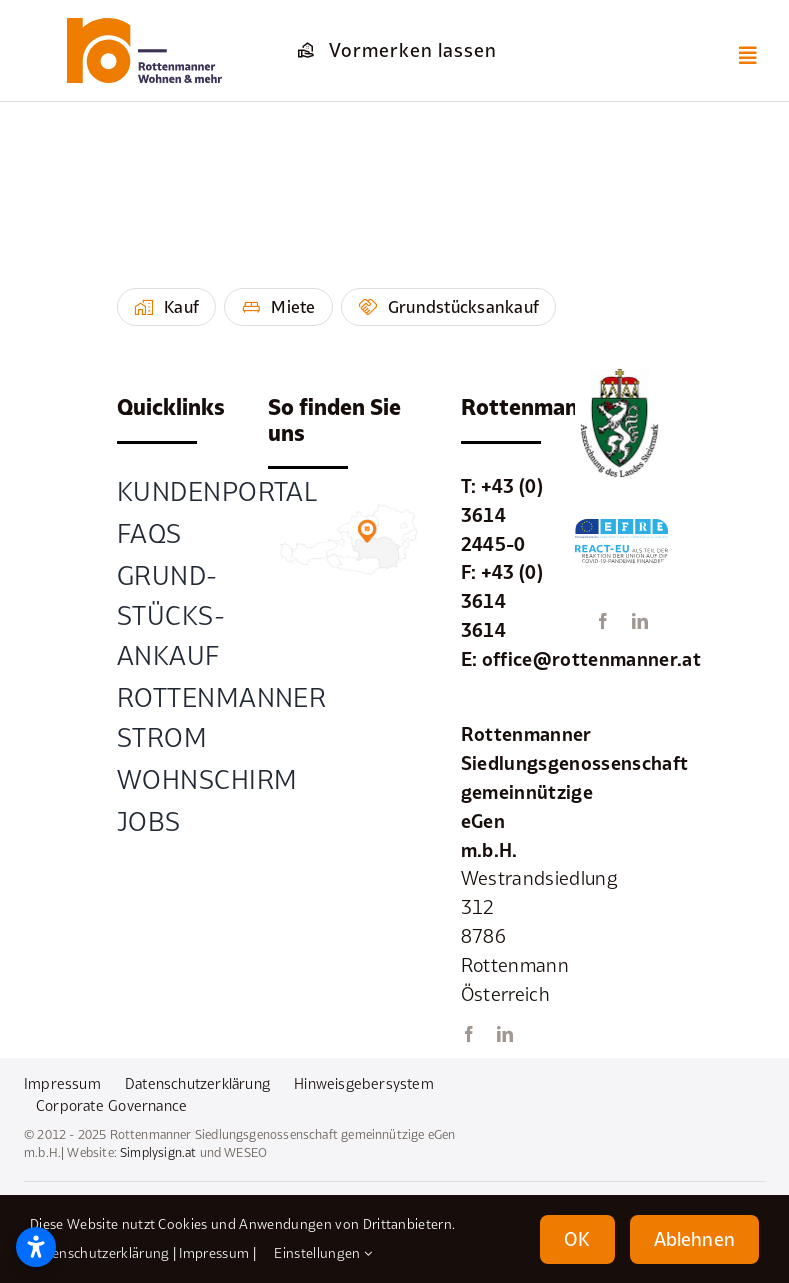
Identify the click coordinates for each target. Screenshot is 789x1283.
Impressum (214, 1253)
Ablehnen (694, 1239)
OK (577, 1239)
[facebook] (469, 1034)
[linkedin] (505, 1034)
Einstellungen (323, 1253)
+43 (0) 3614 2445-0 (502, 515)
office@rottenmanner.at (591, 659)
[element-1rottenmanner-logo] (144, 27)
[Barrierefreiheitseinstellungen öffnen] (36, 1247)
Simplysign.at (158, 1152)
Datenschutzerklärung (99, 1253)
